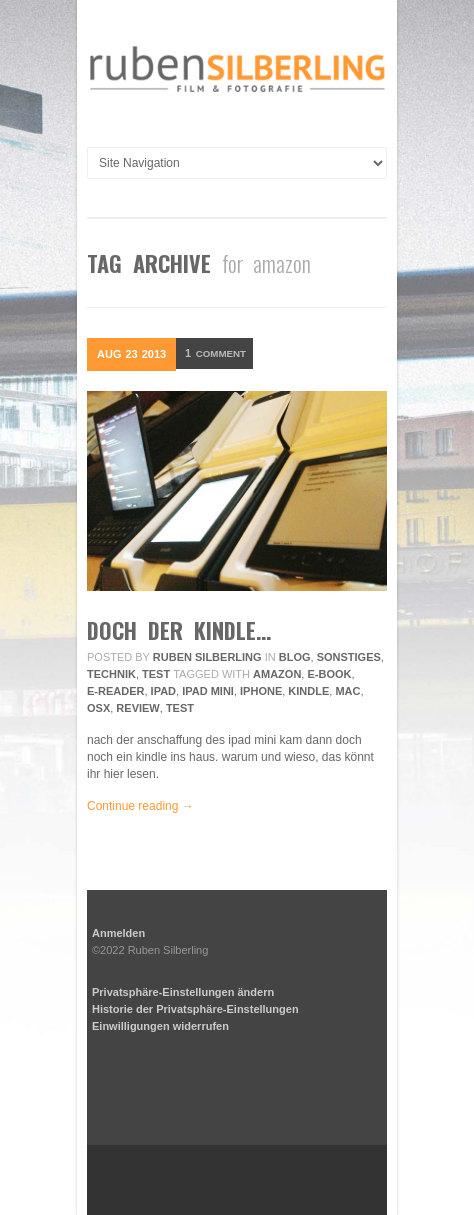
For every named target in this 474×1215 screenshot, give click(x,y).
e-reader (115, 691)
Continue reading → (140, 806)
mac (347, 691)
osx (98, 708)
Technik (111, 674)
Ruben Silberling (207, 657)
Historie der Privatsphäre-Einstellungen (195, 1009)
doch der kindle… (179, 630)
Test (156, 674)
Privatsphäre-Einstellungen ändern (183, 992)
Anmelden (118, 933)
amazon (277, 674)
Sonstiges (349, 657)
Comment (220, 354)
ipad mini (208, 691)
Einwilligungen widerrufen (160, 1026)
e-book (329, 674)
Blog (295, 657)
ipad (163, 691)
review (137, 708)
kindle (308, 691)
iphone (261, 691)
